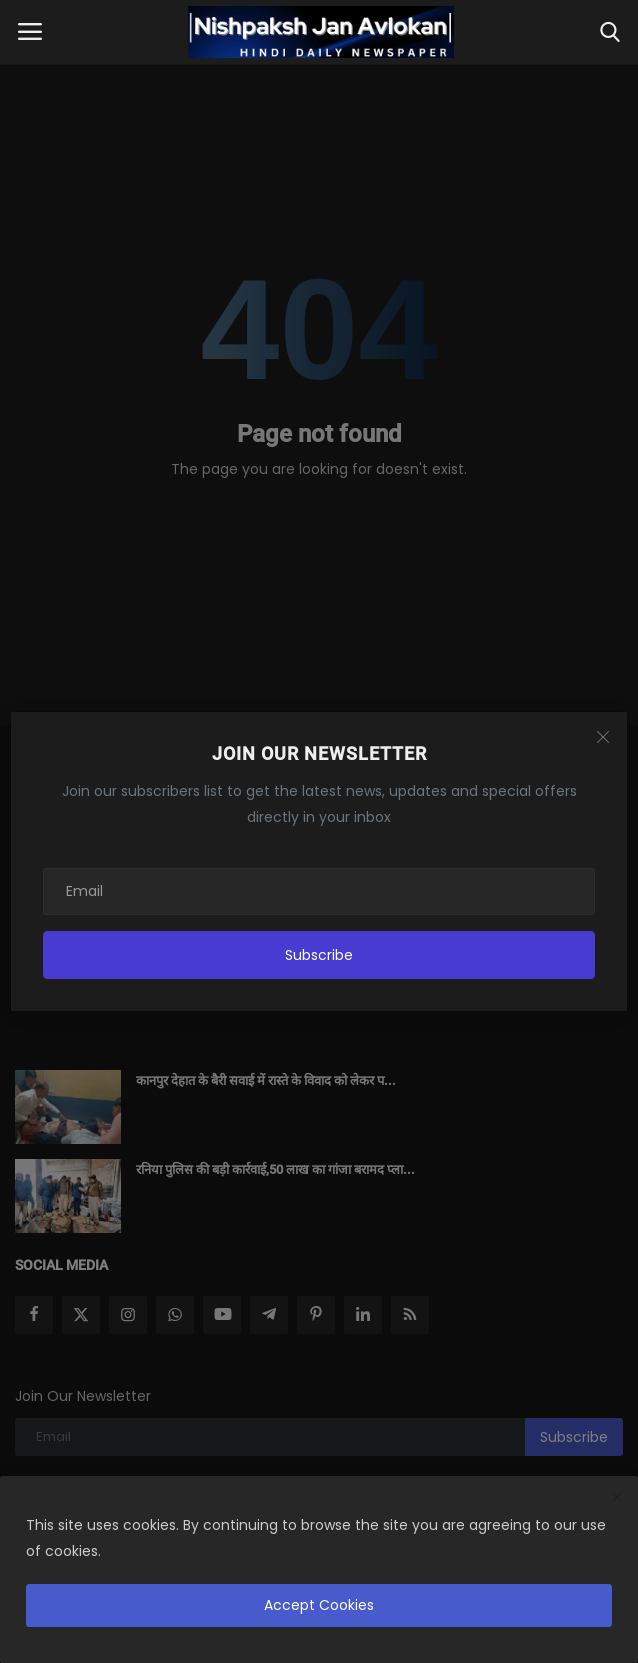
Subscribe (319, 955)
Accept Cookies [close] (319, 1605)
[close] (617, 1498)
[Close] (603, 737)
